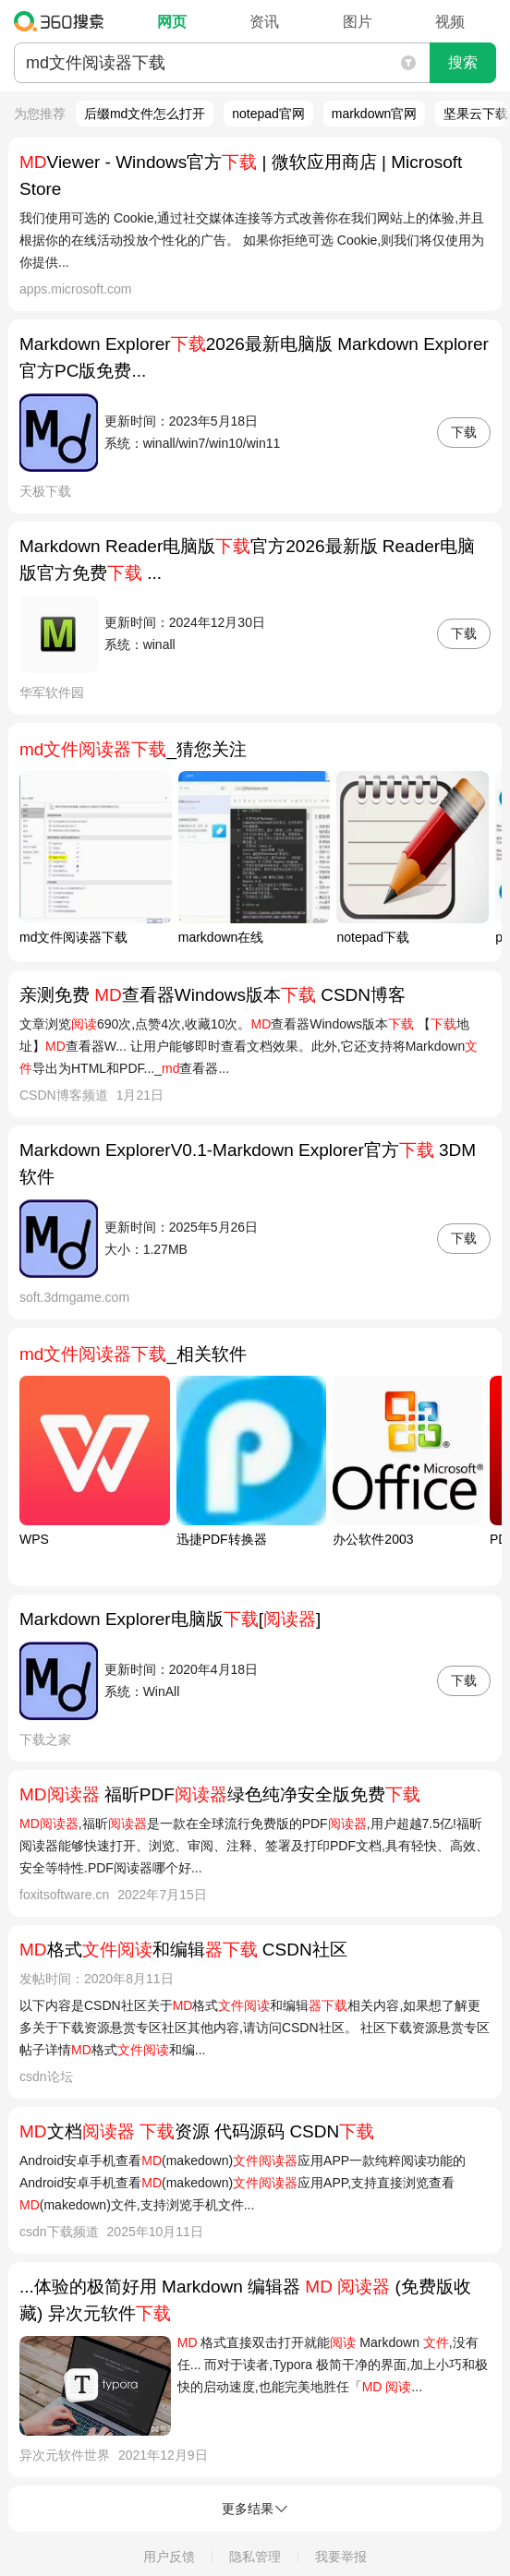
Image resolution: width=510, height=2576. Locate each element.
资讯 (264, 22)
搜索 (463, 62)
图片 (357, 22)
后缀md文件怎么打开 (144, 113)
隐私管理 (255, 2556)
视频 (450, 22)
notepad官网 (268, 113)
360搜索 (63, 21)
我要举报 (341, 2556)
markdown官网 (375, 113)
